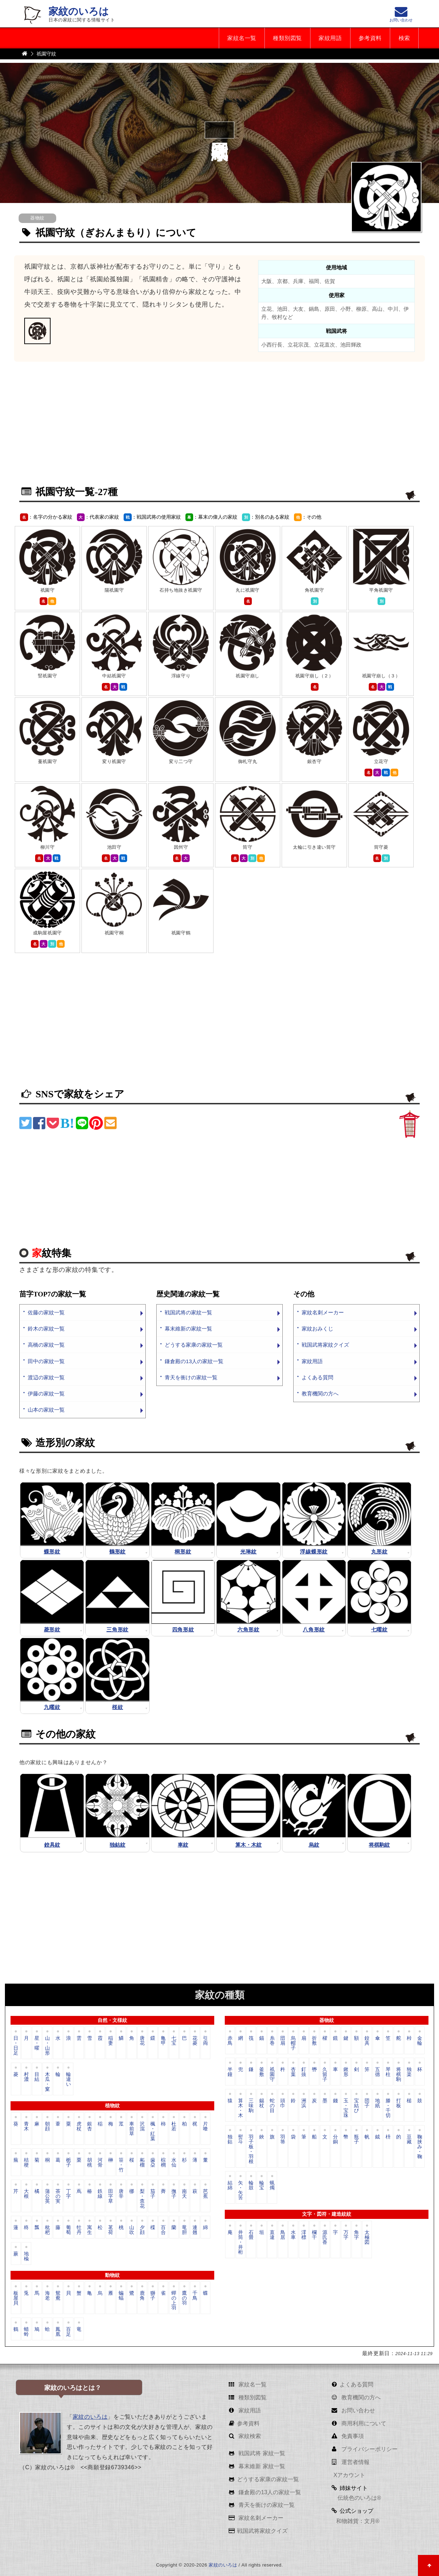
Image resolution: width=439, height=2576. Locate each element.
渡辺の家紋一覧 (46, 1377)
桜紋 (117, 1707)
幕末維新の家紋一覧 (188, 1329)
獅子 (152, 2296)
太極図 (367, 2237)
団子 (367, 2103)
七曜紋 (379, 1629)
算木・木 (240, 2108)
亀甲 (163, 2041)
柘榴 (142, 2162)
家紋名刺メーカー (323, 1313)
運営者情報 (354, 2462)
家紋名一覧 (239, 38)
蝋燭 (272, 2185)
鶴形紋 (117, 1552)
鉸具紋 (52, 1845)
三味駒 (251, 2106)
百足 (68, 2332)
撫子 (173, 2193)
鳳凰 (57, 2332)
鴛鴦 (57, 2296)
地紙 (377, 2103)
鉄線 (100, 2193)
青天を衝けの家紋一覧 (191, 1377)
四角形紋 (183, 1629)
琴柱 (388, 2072)
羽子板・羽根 (251, 2149)
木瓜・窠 (47, 2082)
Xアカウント (348, 2475)
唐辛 (121, 2193)
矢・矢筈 (240, 2190)
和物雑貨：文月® (358, 2521)
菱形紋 (52, 1629)
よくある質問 (317, 1377)
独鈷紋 (117, 1845)
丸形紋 (379, 1552)
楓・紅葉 (152, 2131)
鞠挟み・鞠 (419, 2147)
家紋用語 (329, 38)
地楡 (26, 2256)
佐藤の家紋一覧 (46, 1313)
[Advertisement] (219, 428)
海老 (47, 2296)
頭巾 (282, 2103)
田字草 (110, 2196)
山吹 (131, 2230)
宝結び (356, 2106)
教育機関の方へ (320, 1394)
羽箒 (282, 2139)
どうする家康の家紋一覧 (194, 1345)
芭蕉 (205, 2193)
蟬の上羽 (173, 2301)
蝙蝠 (121, 2296)
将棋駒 (398, 2074)
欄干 (314, 2234)
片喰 (205, 2126)
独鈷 (230, 2139)
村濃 (26, 2077)
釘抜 (303, 2072)
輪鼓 (251, 2185)
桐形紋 (183, 1552)
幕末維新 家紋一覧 (261, 2467)
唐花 (142, 2041)
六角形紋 (248, 1629)
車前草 (131, 2128)
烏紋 (314, 1845)
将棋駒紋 (379, 1845)
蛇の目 (272, 2106)
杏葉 (293, 2072)
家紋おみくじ (317, 1329)
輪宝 (261, 2185)
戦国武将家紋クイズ (325, 1345)
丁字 (68, 2193)
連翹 (194, 2230)
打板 (398, 2103)
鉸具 (367, 2041)
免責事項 (351, 2436)
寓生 (89, 2230)
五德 (377, 2072)
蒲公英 (47, 2196)
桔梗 (26, 2162)
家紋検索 (249, 2436)
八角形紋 (314, 1629)
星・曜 (36, 2043)
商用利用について (363, 2423)
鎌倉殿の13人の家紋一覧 (194, 1361)
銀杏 (89, 2126)
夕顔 (142, 2230)
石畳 (251, 2234)
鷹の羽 (184, 2298)
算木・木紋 (248, 1845)
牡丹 (79, 2230)
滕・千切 (388, 2108)
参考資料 (369, 38)
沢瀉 (142, 2126)
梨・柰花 (142, 2198)
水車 (293, 2234)
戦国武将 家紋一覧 (261, 2454)
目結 (36, 2077)
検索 (404, 38)
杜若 (173, 2126)
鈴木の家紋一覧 (46, 1329)
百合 (163, 2230)
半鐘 (230, 2072)
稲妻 (110, 2041)
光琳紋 (248, 1552)
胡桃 (89, 2162)
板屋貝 (15, 2298)
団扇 (282, 2041)
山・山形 (47, 2046)
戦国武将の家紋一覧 (188, 1313)
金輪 (419, 2041)
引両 (205, 2041)
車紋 (183, 1845)
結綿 (230, 2185)
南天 (184, 2193)
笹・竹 (121, 2164)
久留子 (324, 2074)
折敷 (314, 2041)
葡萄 (68, 2230)
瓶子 (356, 2139)
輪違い (68, 2079)
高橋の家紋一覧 (46, 1345)
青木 (26, 2126)
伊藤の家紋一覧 (46, 1394)
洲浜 (303, 2103)
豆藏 (409, 2139)
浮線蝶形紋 (314, 1552)
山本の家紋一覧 (46, 1410)
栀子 (68, 2162)
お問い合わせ (357, 2410)
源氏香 (324, 2237)
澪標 (303, 2234)
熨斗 (240, 2139)
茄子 (152, 2193)
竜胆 (184, 2230)
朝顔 (47, 2126)
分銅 (335, 2139)
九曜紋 (52, 1707)
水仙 (173, 2162)
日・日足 (15, 2046)
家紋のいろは (78, 11)
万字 (345, 2234)
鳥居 (282, 2234)
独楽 (409, 2072)
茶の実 (57, 2196)
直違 (272, 2234)
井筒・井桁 (240, 2241)
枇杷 (47, 2230)
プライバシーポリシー (368, 2449)
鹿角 (142, 2296)
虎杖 (79, 2126)
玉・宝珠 (345, 2108)
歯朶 (152, 2162)
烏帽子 (293, 2043)
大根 (26, 2193)
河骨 (100, 2162)
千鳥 (194, 2296)
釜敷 (261, 2072)
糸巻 (272, 2041)
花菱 (194, 2041)
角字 (356, 2234)
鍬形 (345, 2072)
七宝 (173, 2041)
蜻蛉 (26, 2332)
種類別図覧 (285, 38)
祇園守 (272, 2074)
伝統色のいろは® (358, 2498)
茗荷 (110, 2230)
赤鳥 (230, 2041)
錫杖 (261, 2103)
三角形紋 (117, 1629)
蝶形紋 (52, 1552)
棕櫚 (163, 2162)
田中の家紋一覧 (46, 1361)
